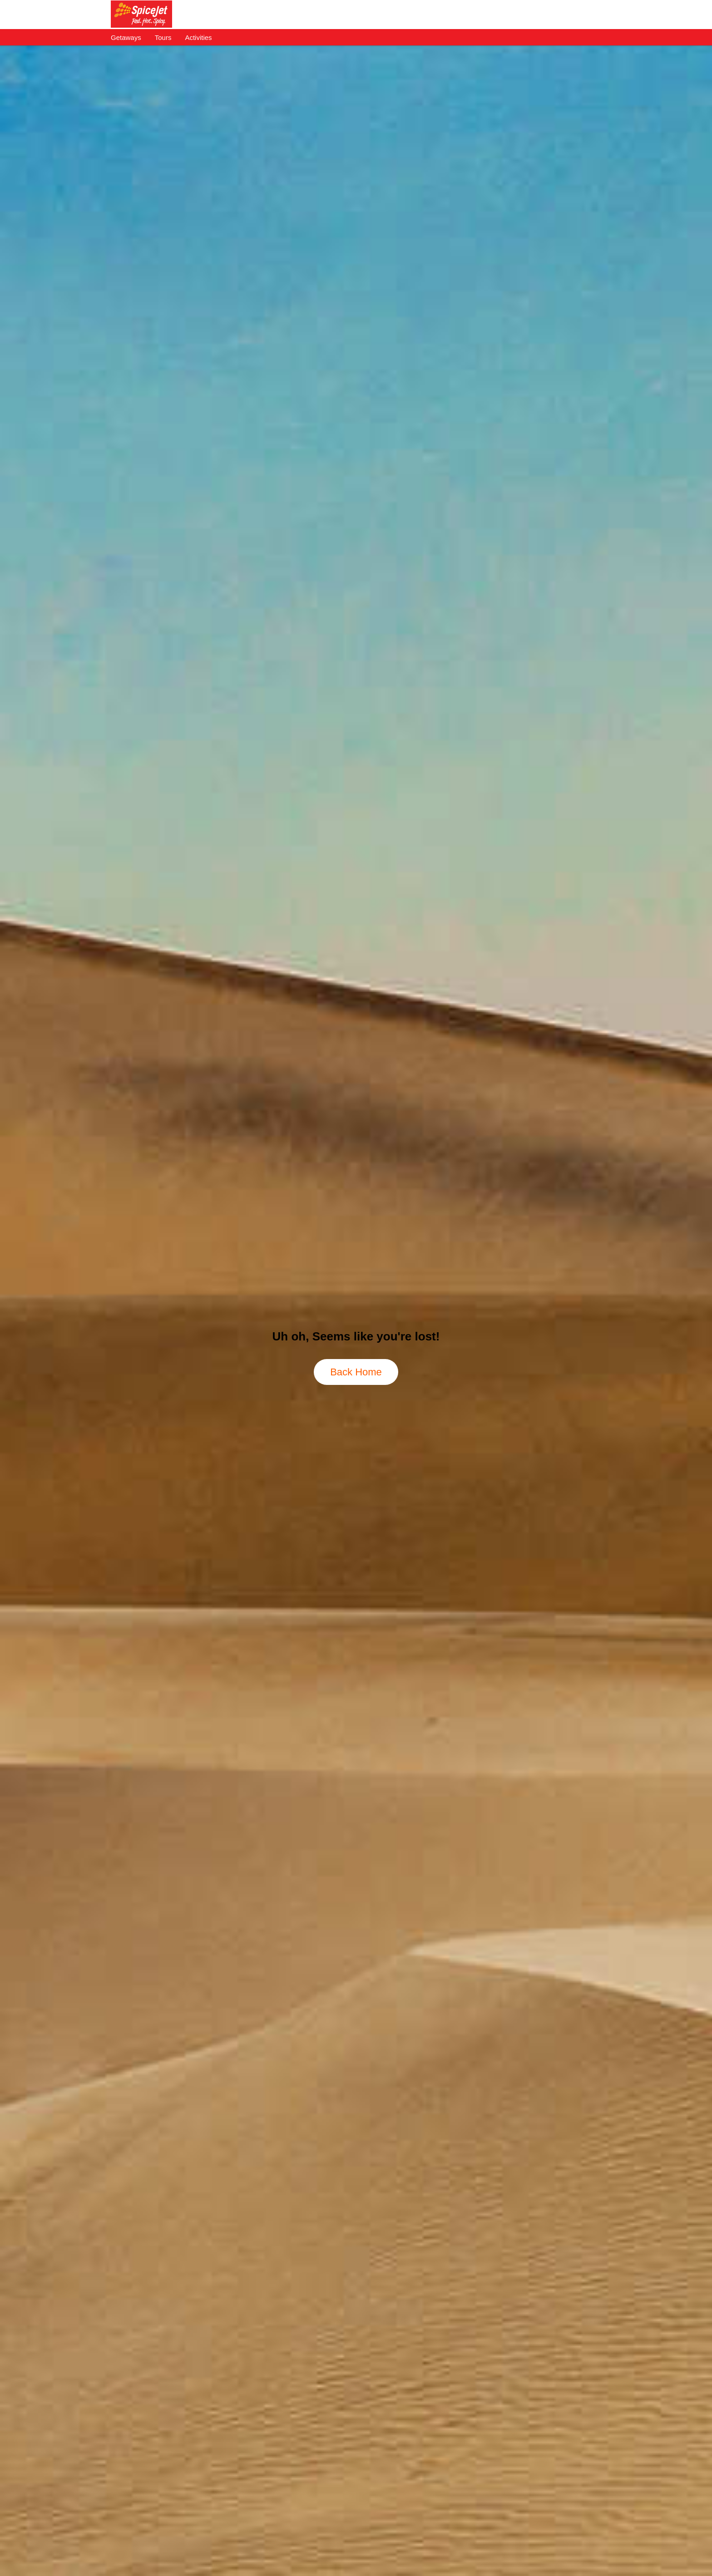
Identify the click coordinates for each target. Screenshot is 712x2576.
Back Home (356, 1372)
